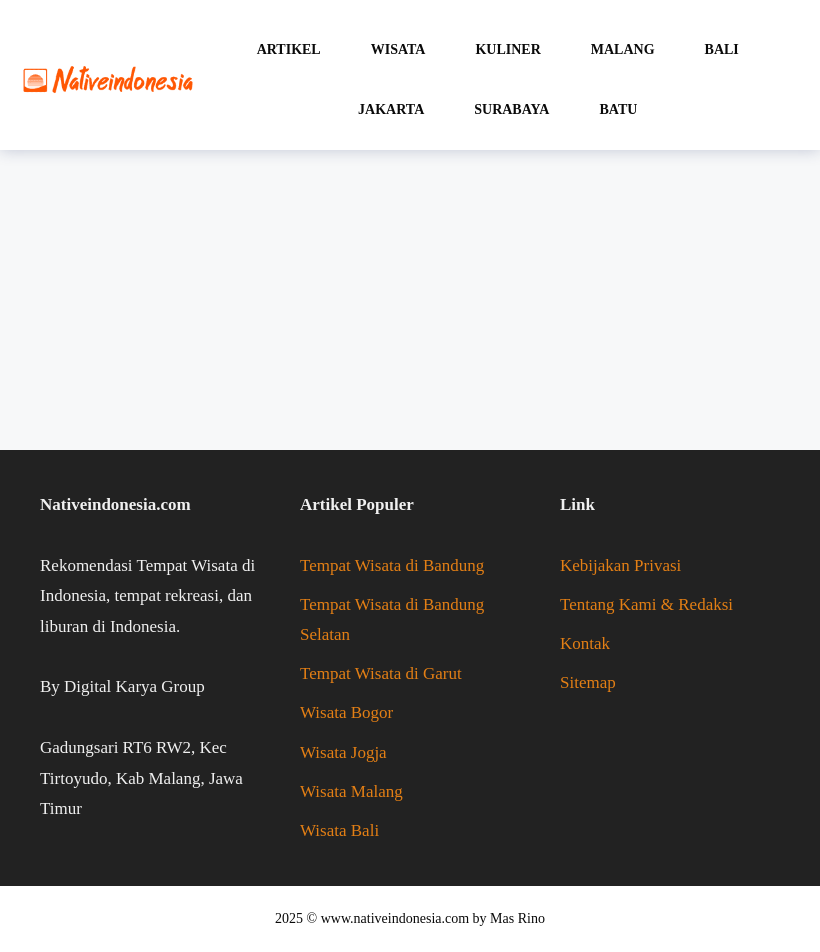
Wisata (398, 49)
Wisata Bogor (346, 712)
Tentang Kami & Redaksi (646, 604)
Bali (722, 49)
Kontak (585, 643)
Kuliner (507, 49)
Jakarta (391, 109)
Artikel (289, 49)
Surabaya (511, 109)
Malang (623, 49)
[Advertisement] (410, 300)
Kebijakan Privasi (620, 565)
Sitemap (588, 682)
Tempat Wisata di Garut (381, 673)
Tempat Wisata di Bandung (392, 565)
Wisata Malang (351, 791)
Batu (618, 109)
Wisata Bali (339, 830)
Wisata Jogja (343, 752)
